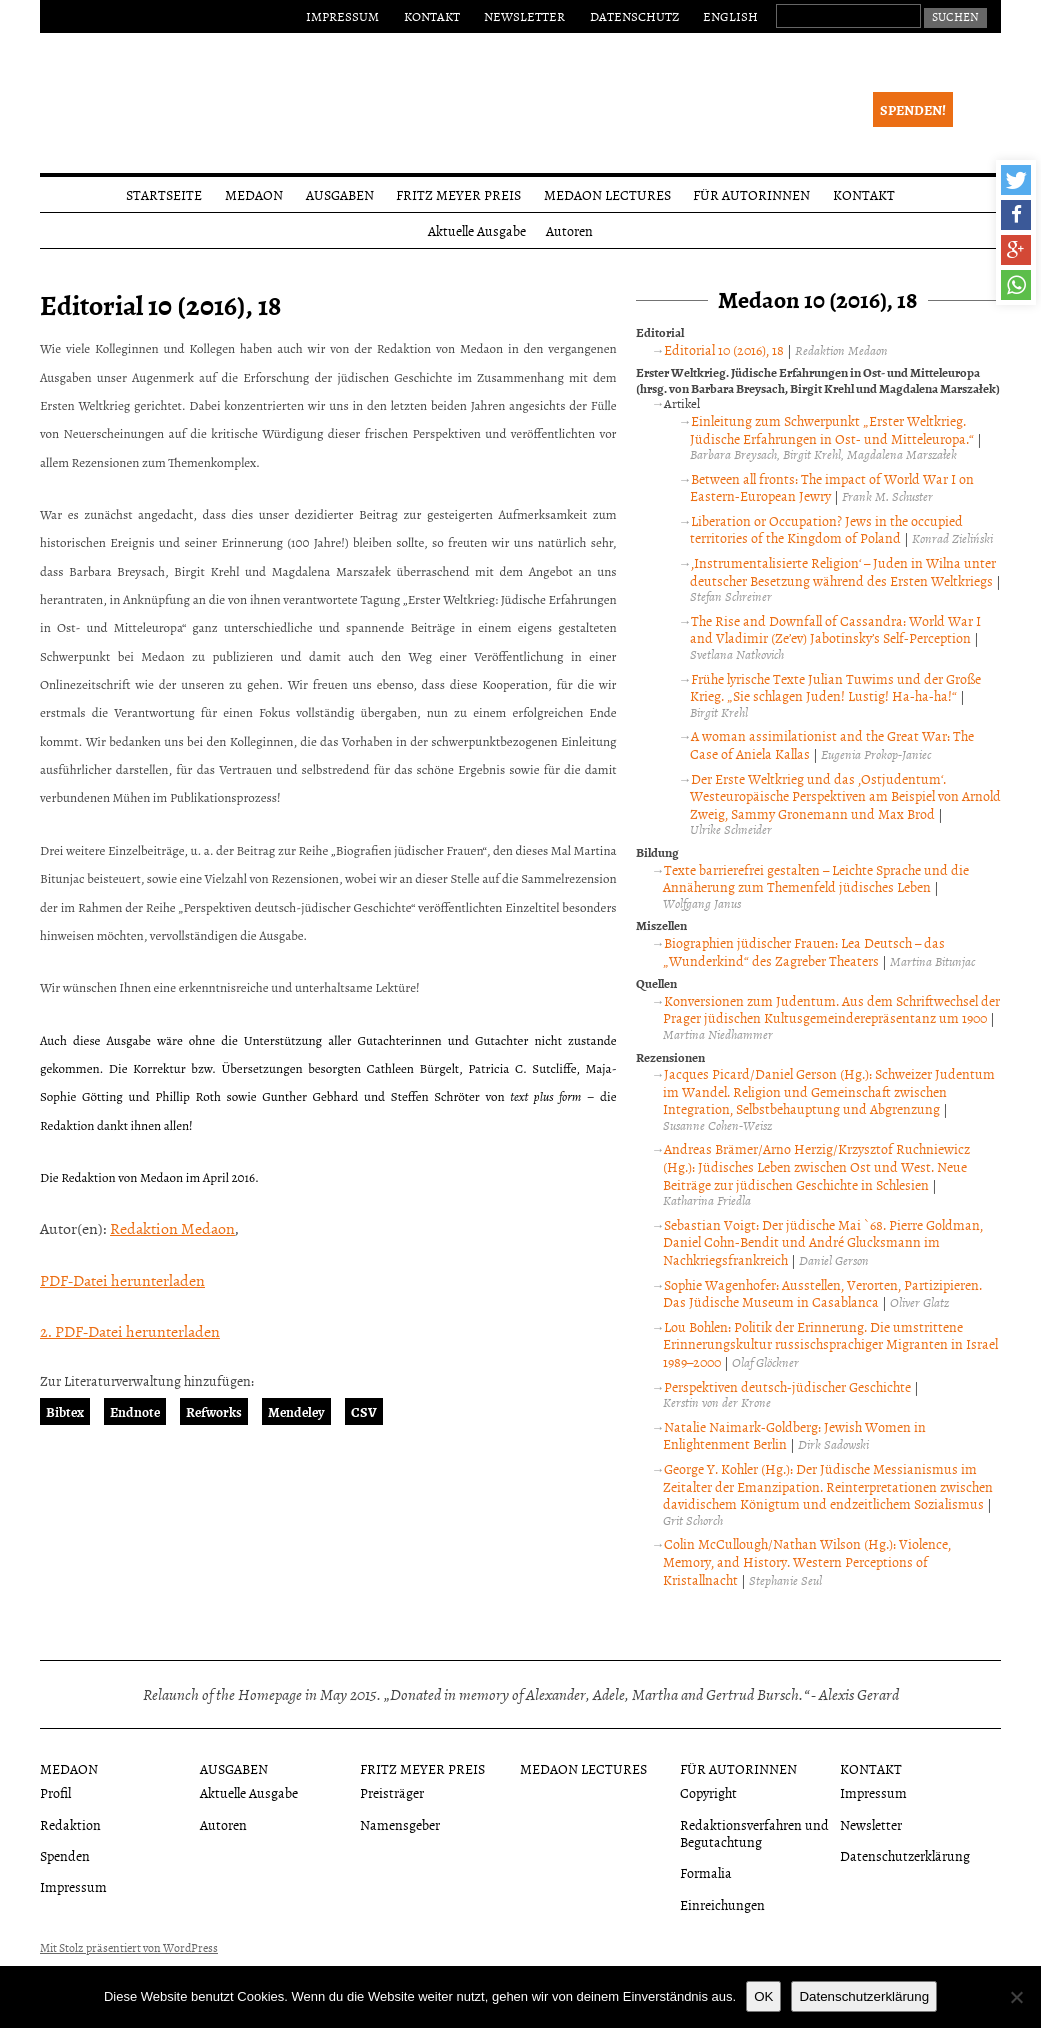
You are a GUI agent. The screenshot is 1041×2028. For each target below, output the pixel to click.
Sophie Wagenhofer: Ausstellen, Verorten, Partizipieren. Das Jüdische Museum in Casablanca (822, 1293)
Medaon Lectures (607, 194)
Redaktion (70, 1824)
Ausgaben (340, 194)
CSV (364, 1411)
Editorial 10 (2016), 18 (724, 349)
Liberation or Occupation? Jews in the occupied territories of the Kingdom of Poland (826, 529)
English (730, 16)
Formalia (706, 1872)
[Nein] (1016, 1997)
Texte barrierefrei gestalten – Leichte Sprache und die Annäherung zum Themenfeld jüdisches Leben (816, 878)
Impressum (342, 16)
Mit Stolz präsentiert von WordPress (129, 1948)
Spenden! (913, 109)
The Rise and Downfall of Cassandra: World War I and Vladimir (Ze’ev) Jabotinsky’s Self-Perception (835, 629)
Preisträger (392, 1792)
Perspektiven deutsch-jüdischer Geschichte (787, 1386)
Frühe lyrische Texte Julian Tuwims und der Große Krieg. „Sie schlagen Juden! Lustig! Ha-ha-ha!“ (835, 687)
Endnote (135, 1411)
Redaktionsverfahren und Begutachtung (754, 1833)
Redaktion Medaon (172, 1228)
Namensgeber (400, 1824)
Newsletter (524, 16)
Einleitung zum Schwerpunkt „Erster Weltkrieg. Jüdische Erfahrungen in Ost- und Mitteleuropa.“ (832, 429)
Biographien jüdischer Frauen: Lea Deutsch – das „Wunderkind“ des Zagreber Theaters (804, 951)
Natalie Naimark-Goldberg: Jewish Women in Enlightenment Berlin (794, 1435)
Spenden (65, 1855)
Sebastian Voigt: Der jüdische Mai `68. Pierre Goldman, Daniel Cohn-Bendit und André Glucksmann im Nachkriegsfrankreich (823, 1242)
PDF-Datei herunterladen (122, 1280)
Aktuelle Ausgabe (477, 230)
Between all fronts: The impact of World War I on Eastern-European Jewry (832, 487)
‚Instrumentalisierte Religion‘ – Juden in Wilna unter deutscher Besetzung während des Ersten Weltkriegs (843, 571)
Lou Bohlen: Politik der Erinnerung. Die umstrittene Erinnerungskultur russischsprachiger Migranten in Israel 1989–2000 (830, 1344)
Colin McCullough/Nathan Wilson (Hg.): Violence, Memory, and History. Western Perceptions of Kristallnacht (807, 1561)
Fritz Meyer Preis (458, 194)
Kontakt (432, 16)
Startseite (164, 194)
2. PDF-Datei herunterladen (130, 1331)
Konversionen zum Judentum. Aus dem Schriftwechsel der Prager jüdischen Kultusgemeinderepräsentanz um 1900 (831, 1009)
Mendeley (296, 1411)
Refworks (214, 1411)
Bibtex (65, 1411)
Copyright (708, 1792)
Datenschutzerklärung (905, 1855)
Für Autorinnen (751, 194)
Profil (55, 1792)
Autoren (569, 230)
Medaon (254, 194)
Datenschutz (634, 16)
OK (763, 1996)
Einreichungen (722, 1904)
